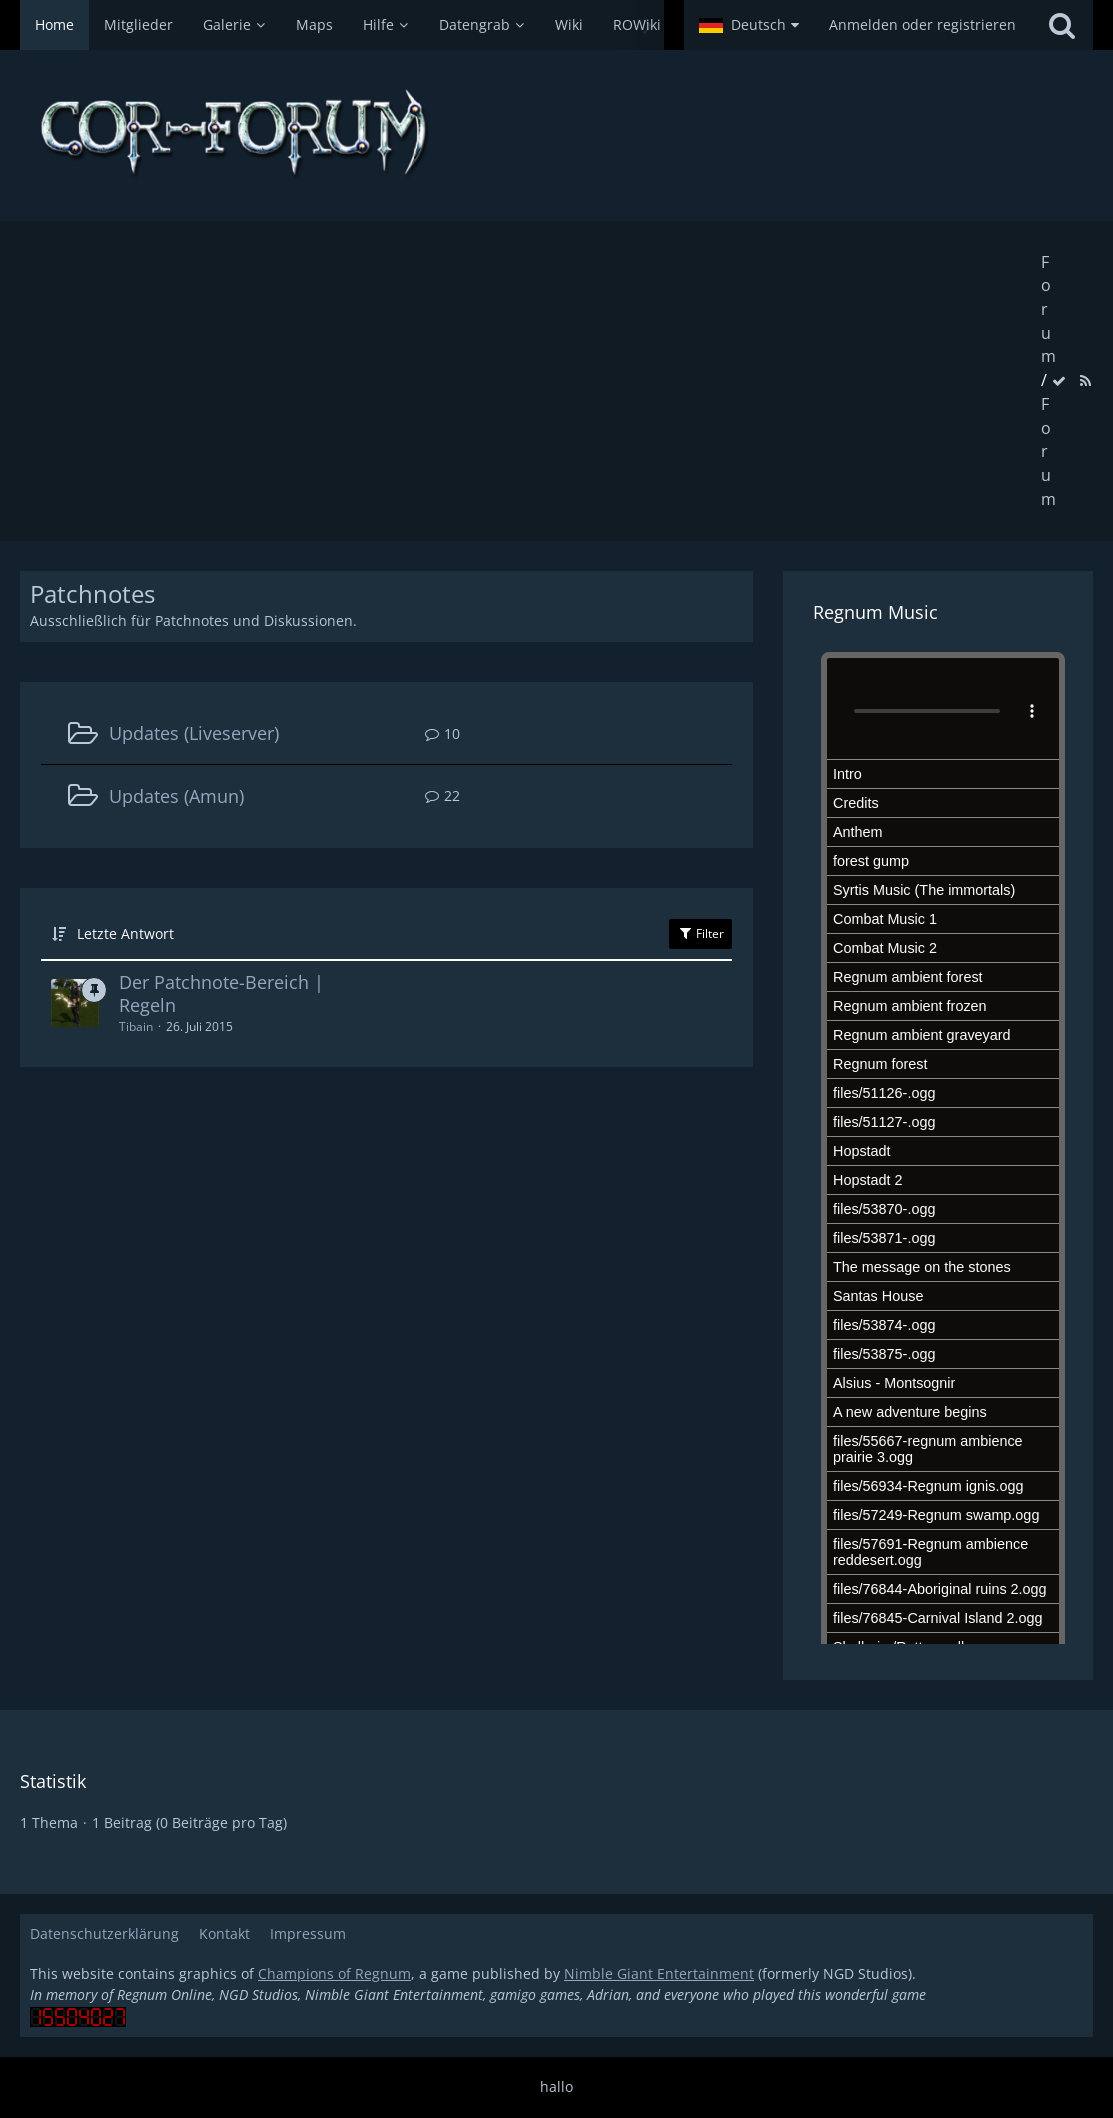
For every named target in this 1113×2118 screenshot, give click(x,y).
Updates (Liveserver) (194, 733)
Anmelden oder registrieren (922, 24)
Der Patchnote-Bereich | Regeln (221, 994)
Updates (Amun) (176, 796)
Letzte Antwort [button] (125, 933)
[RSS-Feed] (1085, 380)
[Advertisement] (530, 381)
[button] (749, 25)
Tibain (136, 1026)
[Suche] (1062, 25)
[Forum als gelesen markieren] (1059, 380)
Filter (700, 933)
